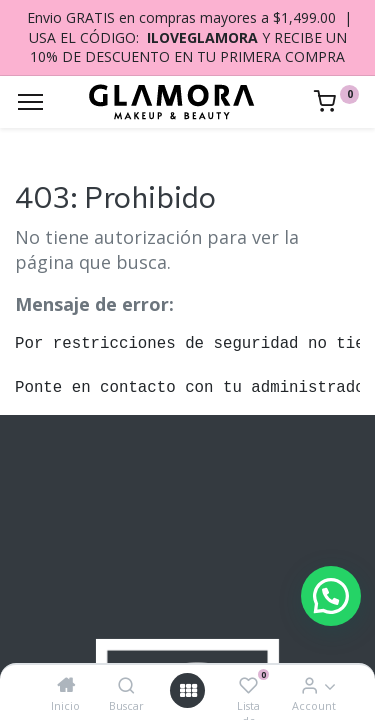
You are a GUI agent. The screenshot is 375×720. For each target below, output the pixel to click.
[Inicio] (66, 685)
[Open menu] (188, 690)
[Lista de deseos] (248, 685)
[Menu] (30, 102)
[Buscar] (126, 685)
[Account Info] (309, 685)
